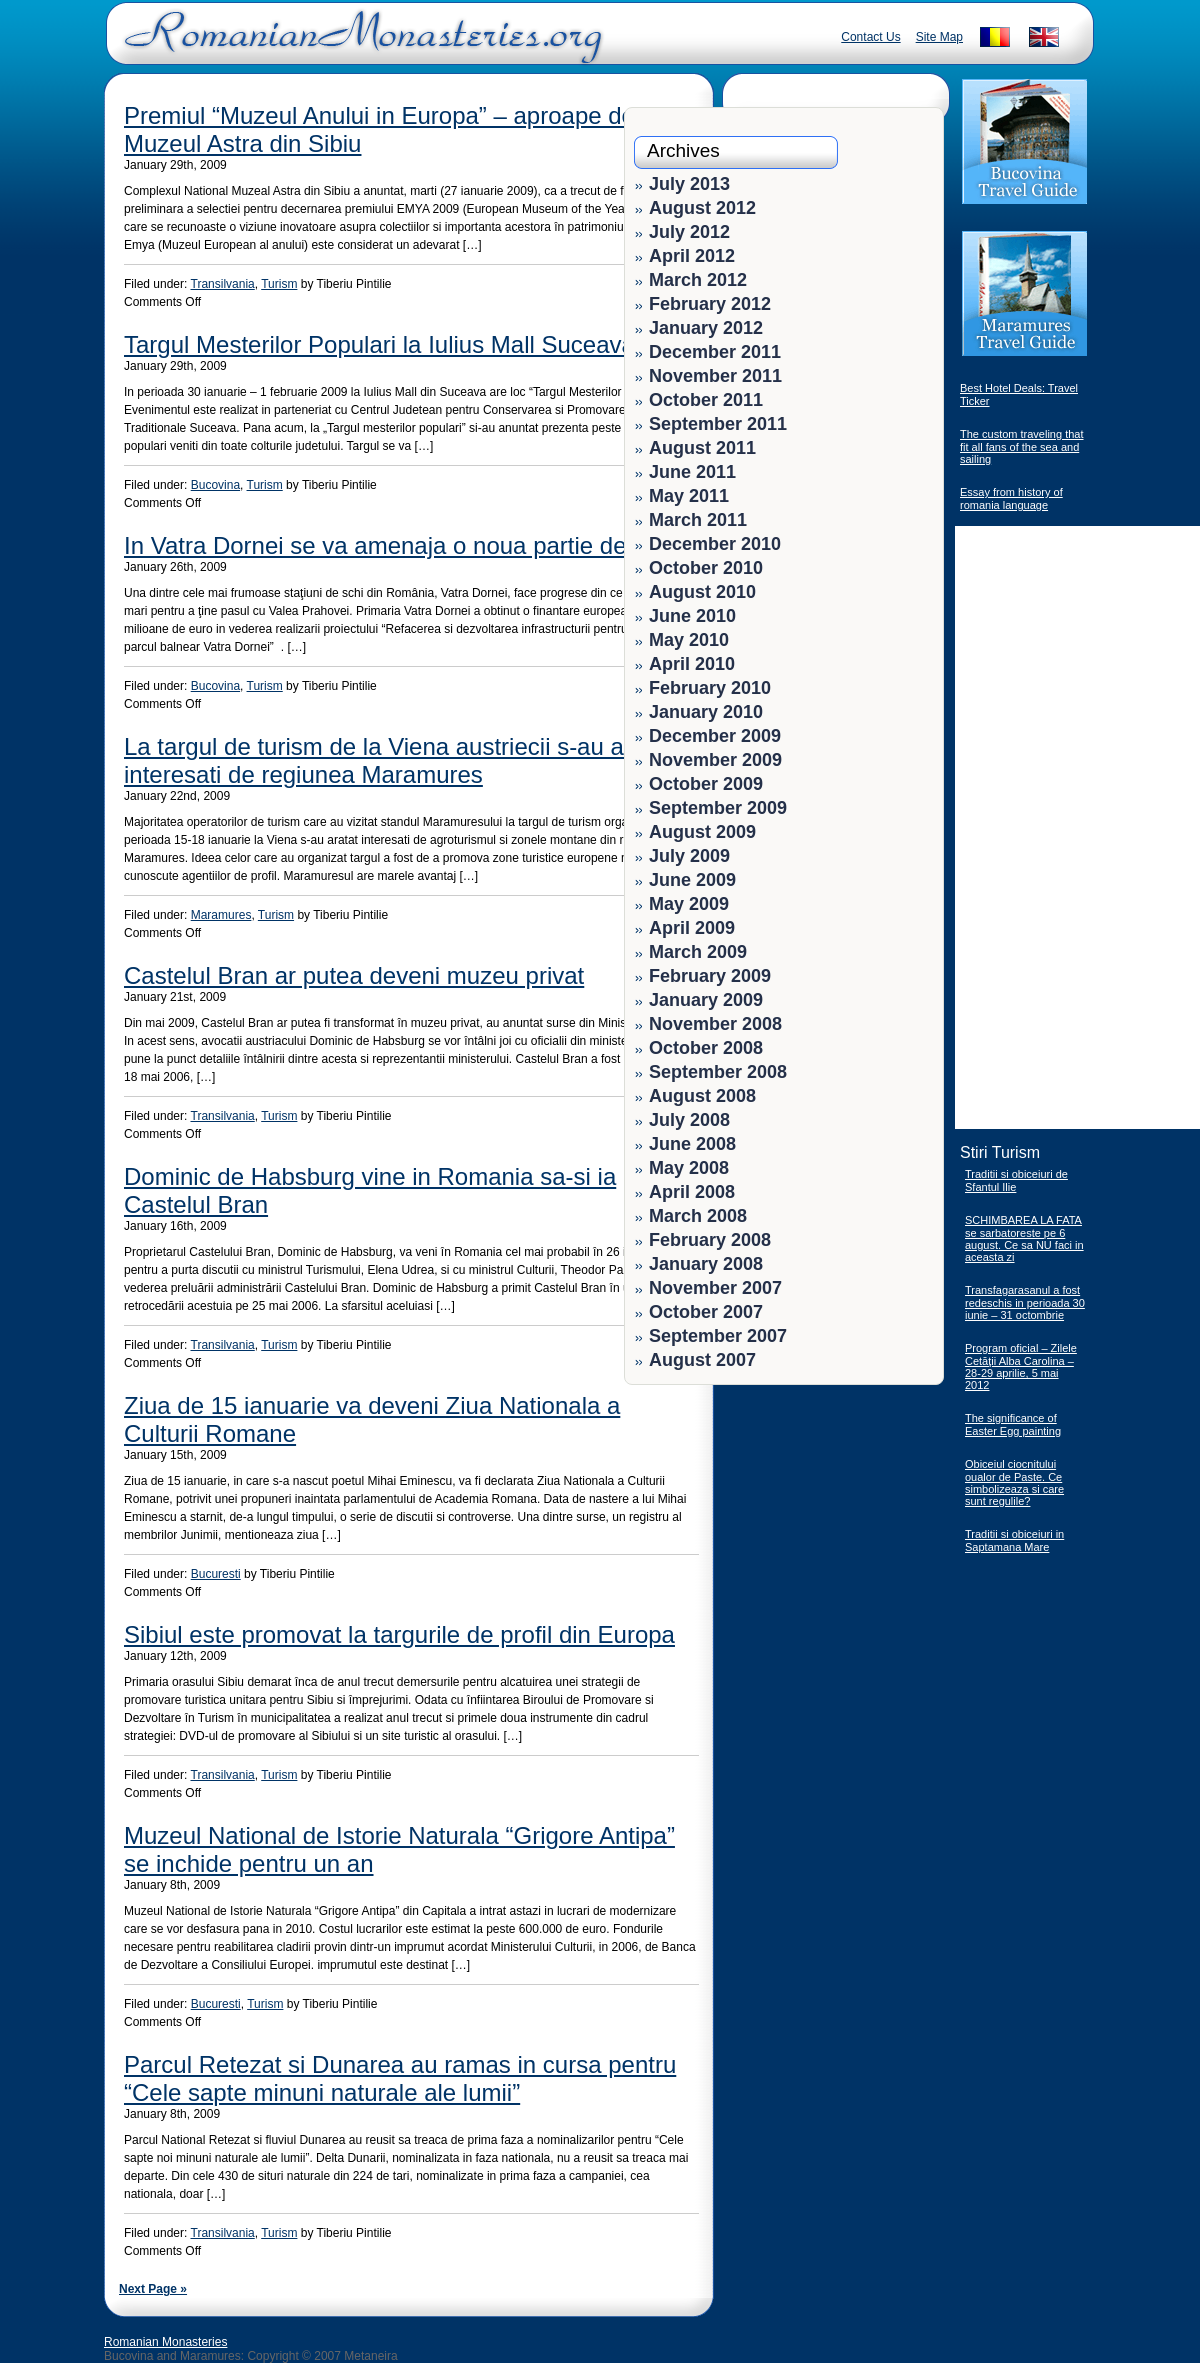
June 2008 (692, 1144)
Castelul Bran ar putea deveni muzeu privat (354, 975)
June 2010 (692, 616)
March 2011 (698, 520)
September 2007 (718, 1336)
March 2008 (698, 1216)
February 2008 (710, 1240)
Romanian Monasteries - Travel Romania (359, 45)
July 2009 (689, 856)
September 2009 (718, 808)
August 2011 (702, 448)
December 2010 (715, 544)
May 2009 (689, 904)
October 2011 (706, 400)
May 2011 (689, 496)
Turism (279, 284)
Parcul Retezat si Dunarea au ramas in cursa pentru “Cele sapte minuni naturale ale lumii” (400, 2078)
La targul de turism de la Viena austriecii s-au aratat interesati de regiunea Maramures (398, 760)
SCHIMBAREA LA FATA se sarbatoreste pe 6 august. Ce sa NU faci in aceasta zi (1024, 1238)
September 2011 (718, 424)
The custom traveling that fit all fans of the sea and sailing (1022, 446)
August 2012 (702, 208)
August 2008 (702, 1096)
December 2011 (715, 352)
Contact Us (870, 37)
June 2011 (692, 472)
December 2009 (715, 736)
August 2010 (702, 592)
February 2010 (710, 688)
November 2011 (715, 376)
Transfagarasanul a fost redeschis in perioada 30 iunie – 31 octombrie (1025, 1302)
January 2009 (706, 1000)
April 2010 (692, 664)
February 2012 (710, 304)
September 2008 (718, 1072)
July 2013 (689, 184)
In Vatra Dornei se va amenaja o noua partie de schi (400, 545)
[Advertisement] (872, 1520)
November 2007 (715, 1288)
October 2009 (706, 784)
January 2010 (706, 712)
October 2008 (706, 1048)
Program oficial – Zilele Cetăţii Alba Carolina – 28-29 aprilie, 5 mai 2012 (1021, 1366)
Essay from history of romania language (1011, 498)
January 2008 (706, 1264)
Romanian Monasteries (165, 2342)
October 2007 (706, 1312)
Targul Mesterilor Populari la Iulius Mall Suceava (379, 344)
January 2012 (706, 328)
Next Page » (153, 2289)
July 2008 (689, 1120)
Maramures (221, 915)
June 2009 (692, 880)
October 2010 (706, 568)
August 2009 (702, 832)
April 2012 (692, 256)
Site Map (939, 37)
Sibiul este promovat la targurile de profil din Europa (399, 1634)
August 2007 (702, 1360)
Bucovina (215, 485)
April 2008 (692, 1192)
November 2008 (715, 1024)
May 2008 (689, 1168)
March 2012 (698, 280)
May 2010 (689, 640)
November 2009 (715, 760)
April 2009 (692, 928)
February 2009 (710, 976)
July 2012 (689, 232)
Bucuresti (216, 1574)
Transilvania (223, 284)
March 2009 (698, 952)
